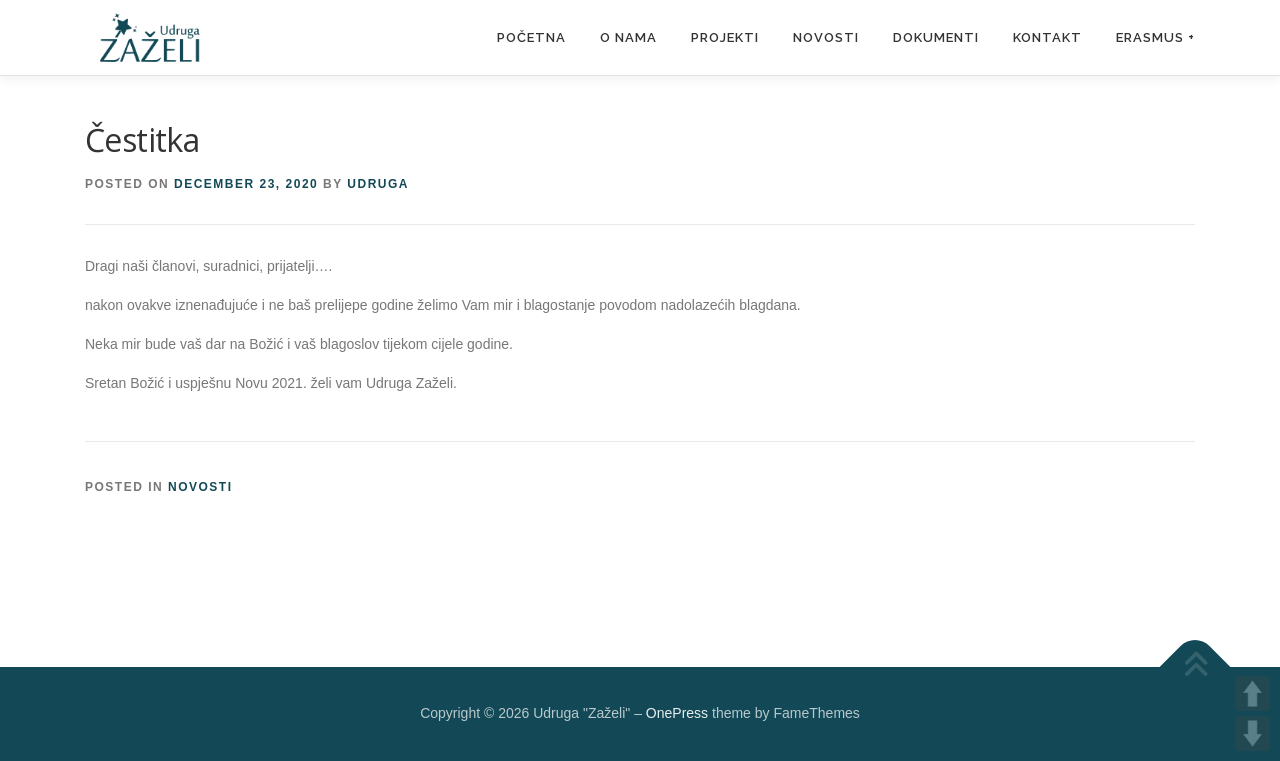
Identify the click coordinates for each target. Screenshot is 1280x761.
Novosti (826, 37)
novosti (200, 487)
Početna (531, 37)
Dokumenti (936, 37)
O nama (628, 37)
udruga (378, 184)
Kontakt (1047, 37)
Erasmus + (1155, 37)
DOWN (1252, 733)
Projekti (725, 37)
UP (1252, 693)
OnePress (677, 713)
